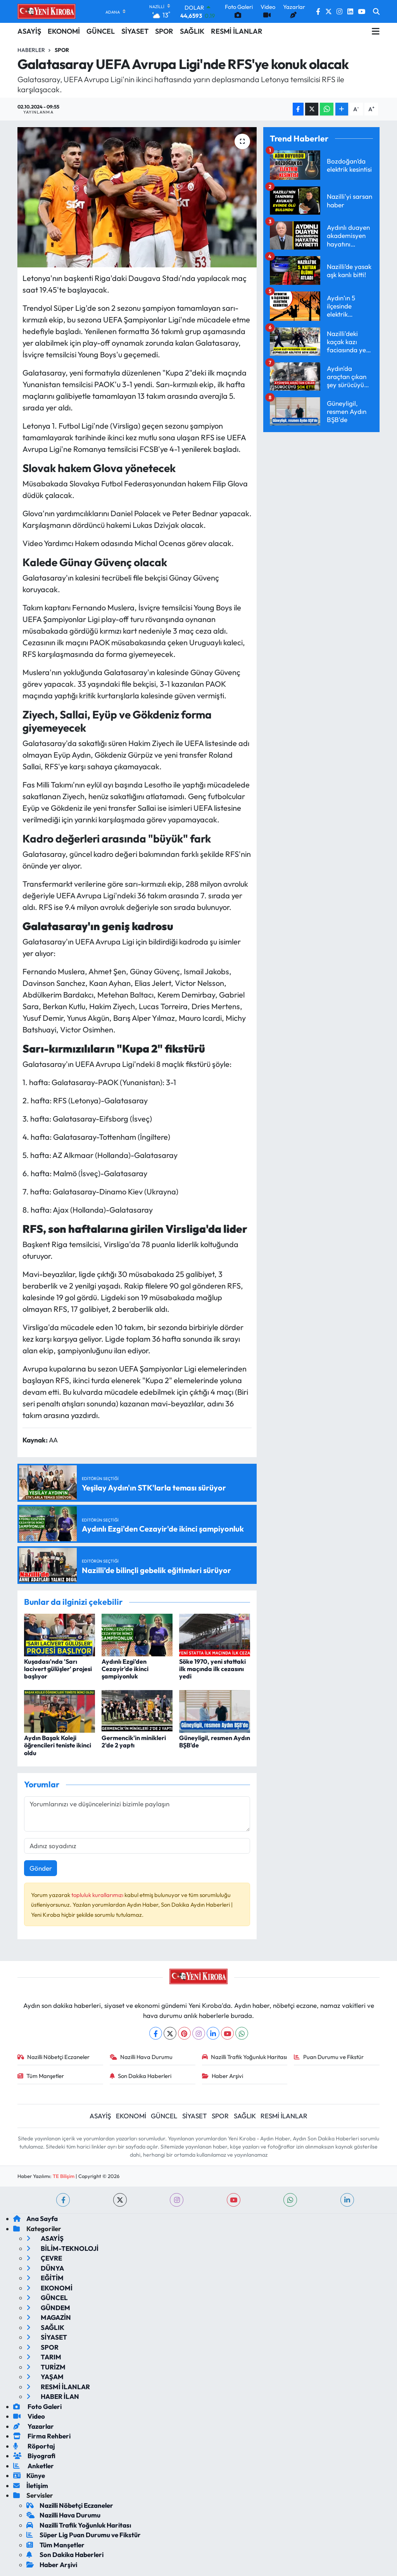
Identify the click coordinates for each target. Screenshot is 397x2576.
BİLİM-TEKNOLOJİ (62, 2248)
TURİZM (46, 2367)
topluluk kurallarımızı (97, 1895)
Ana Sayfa (35, 2218)
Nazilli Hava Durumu (141, 2057)
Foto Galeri (37, 2406)
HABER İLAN (52, 2396)
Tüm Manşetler (40, 2076)
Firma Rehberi (42, 2436)
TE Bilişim (63, 2176)
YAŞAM (45, 2377)
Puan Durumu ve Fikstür (329, 2057)
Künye (29, 2475)
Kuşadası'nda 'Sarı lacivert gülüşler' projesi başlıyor (58, 1669)
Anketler (33, 2466)
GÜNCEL (100, 31)
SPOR (164, 31)
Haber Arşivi (222, 2076)
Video (29, 2416)
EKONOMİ (64, 31)
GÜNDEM (48, 2308)
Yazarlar (33, 2426)
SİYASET (134, 31)
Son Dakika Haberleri (141, 2076)
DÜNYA (45, 2268)
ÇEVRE (44, 2258)
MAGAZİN (48, 2317)
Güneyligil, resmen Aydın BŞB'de (214, 1741)
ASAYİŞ (29, 31)
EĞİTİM (45, 2278)
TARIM (43, 2357)
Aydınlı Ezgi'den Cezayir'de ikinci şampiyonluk (125, 1669)
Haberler (31, 50)
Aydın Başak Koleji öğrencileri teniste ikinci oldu (57, 1745)
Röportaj (34, 2446)
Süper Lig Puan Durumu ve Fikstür (83, 2535)
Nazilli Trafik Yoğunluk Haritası (244, 2057)
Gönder (40, 1868)
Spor (62, 50)
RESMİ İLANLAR (236, 31)
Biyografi (34, 2456)
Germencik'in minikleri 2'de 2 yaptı (134, 1741)
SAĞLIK (192, 31)
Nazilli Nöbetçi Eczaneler (53, 2057)
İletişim (30, 2485)
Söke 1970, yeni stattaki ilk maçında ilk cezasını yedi (212, 1669)
